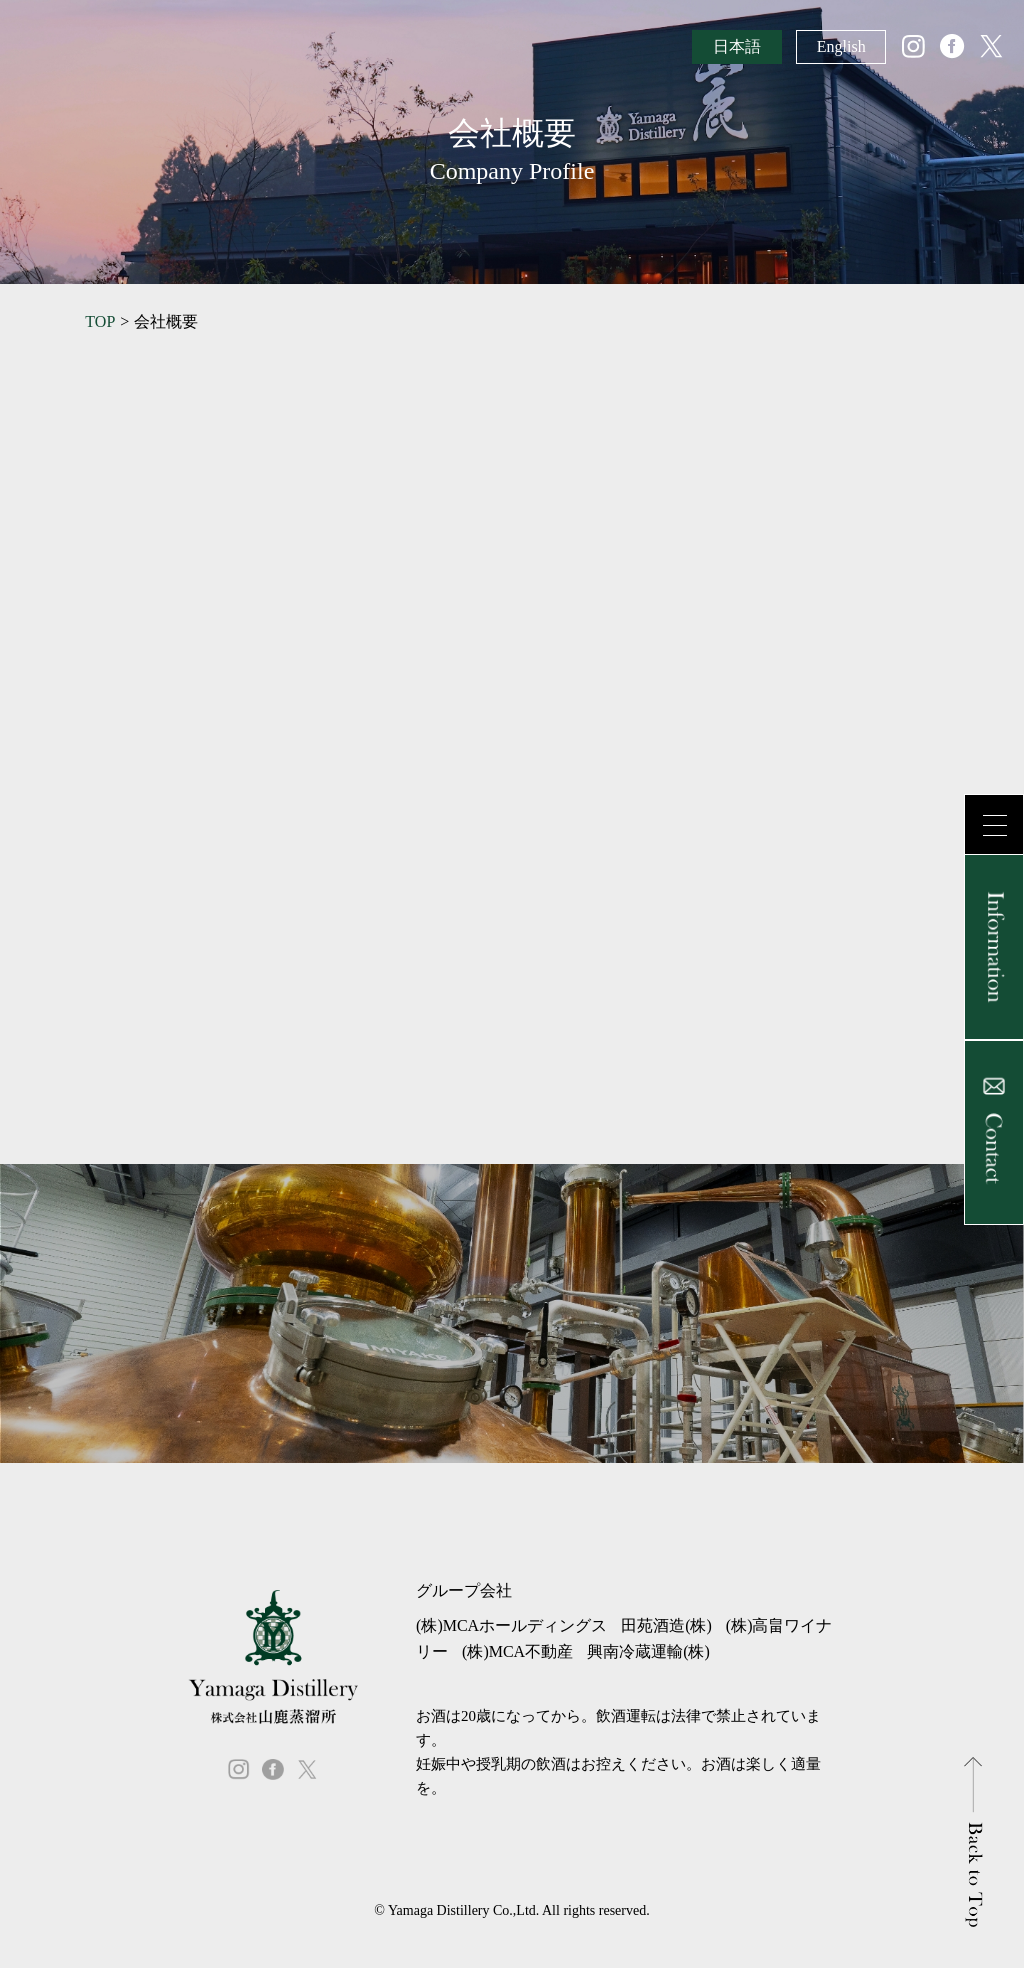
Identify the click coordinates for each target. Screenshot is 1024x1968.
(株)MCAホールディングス (511, 1625)
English (841, 46)
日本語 (737, 46)
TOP (100, 322)
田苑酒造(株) (666, 1625)
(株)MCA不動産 (517, 1651)
